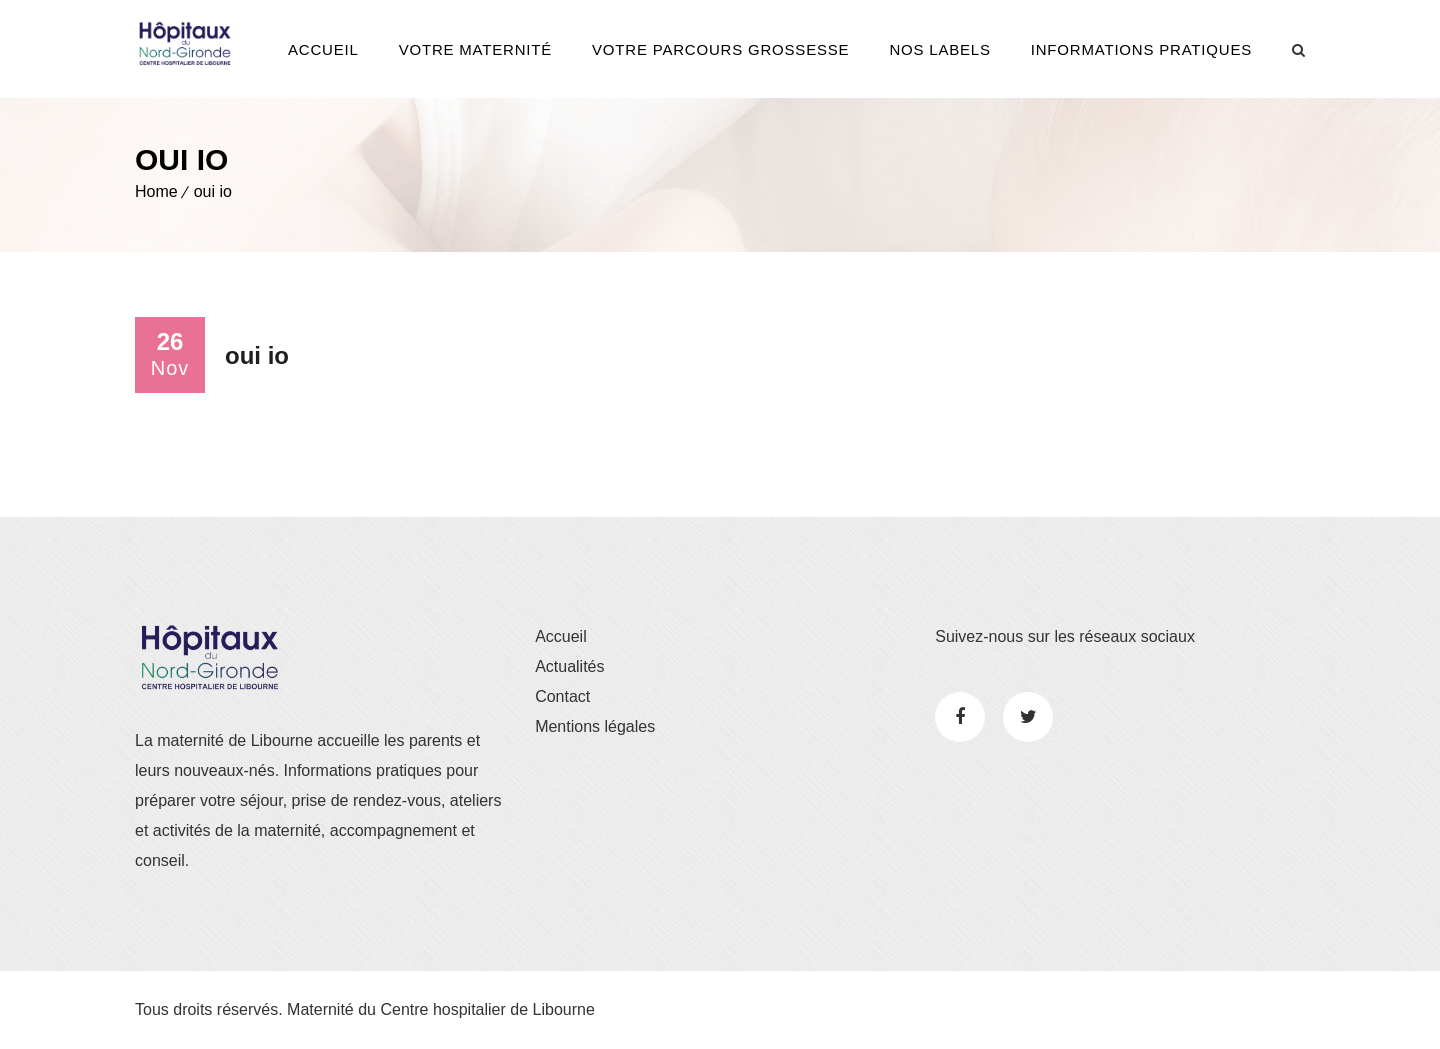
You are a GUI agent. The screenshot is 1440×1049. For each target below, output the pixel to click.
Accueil (323, 49)
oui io (213, 191)
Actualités (569, 666)
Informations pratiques (1141, 49)
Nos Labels (939, 49)
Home (156, 191)
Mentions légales (595, 726)
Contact (562, 696)
